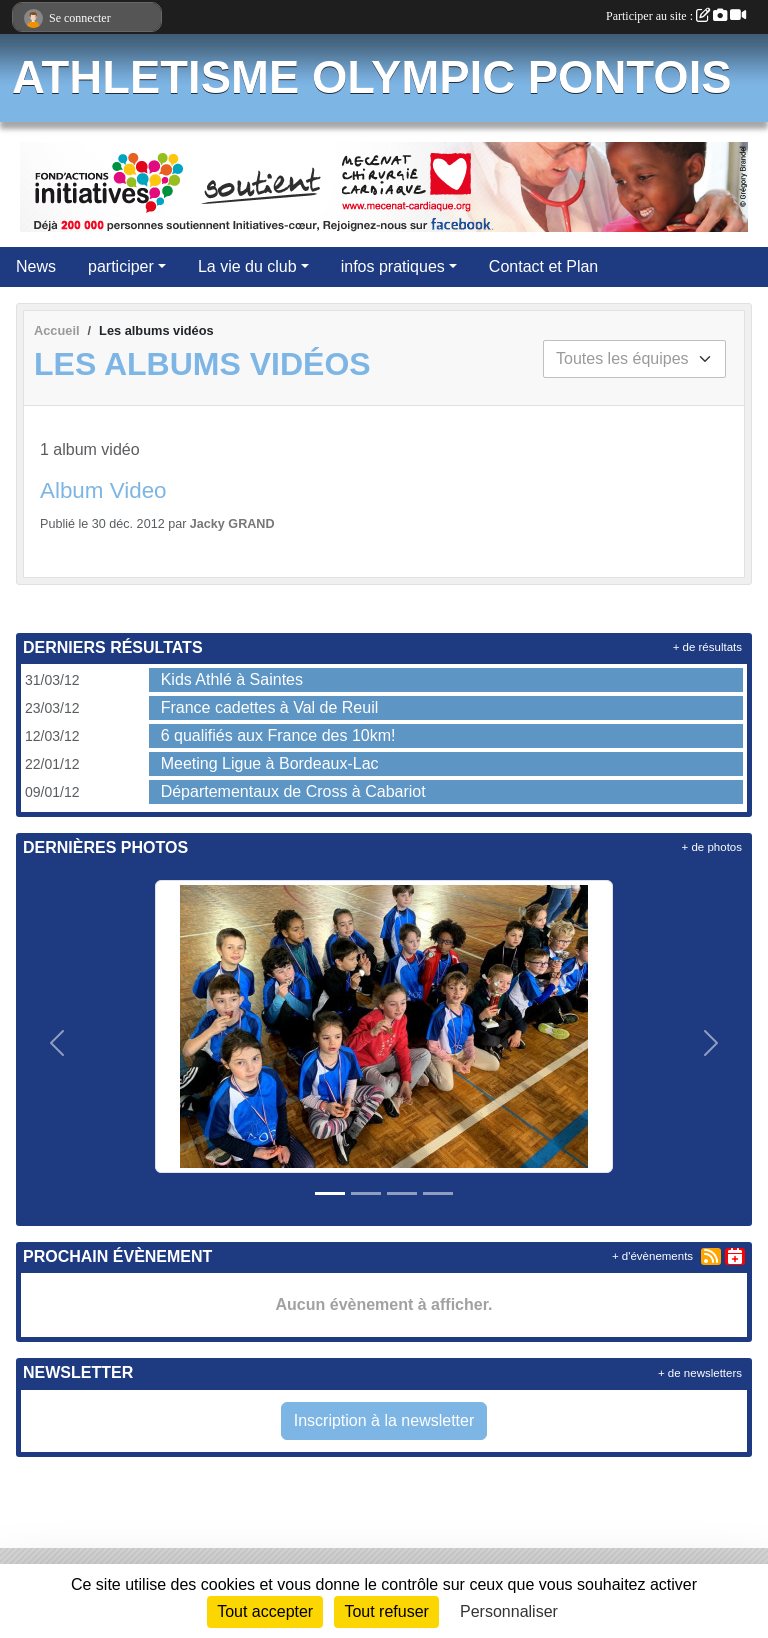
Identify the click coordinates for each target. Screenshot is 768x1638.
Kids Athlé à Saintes (232, 679)
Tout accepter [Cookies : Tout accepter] (265, 1611)
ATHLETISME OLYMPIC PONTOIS (372, 77)
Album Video (103, 490)
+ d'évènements (652, 1256)
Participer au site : (676, 16)
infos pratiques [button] (393, 266)
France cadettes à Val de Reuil (270, 707)
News (36, 266)
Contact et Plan (543, 266)
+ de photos (712, 847)
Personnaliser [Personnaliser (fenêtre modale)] (509, 1611)
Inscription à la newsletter (384, 1420)
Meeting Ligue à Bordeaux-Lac (270, 763)
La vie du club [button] (247, 266)
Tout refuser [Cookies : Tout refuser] (386, 1611)
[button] (57, 1042)
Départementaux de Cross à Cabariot (293, 791)
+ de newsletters (700, 1373)
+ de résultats (707, 647)
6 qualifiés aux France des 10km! (278, 735)
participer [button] (121, 266)
